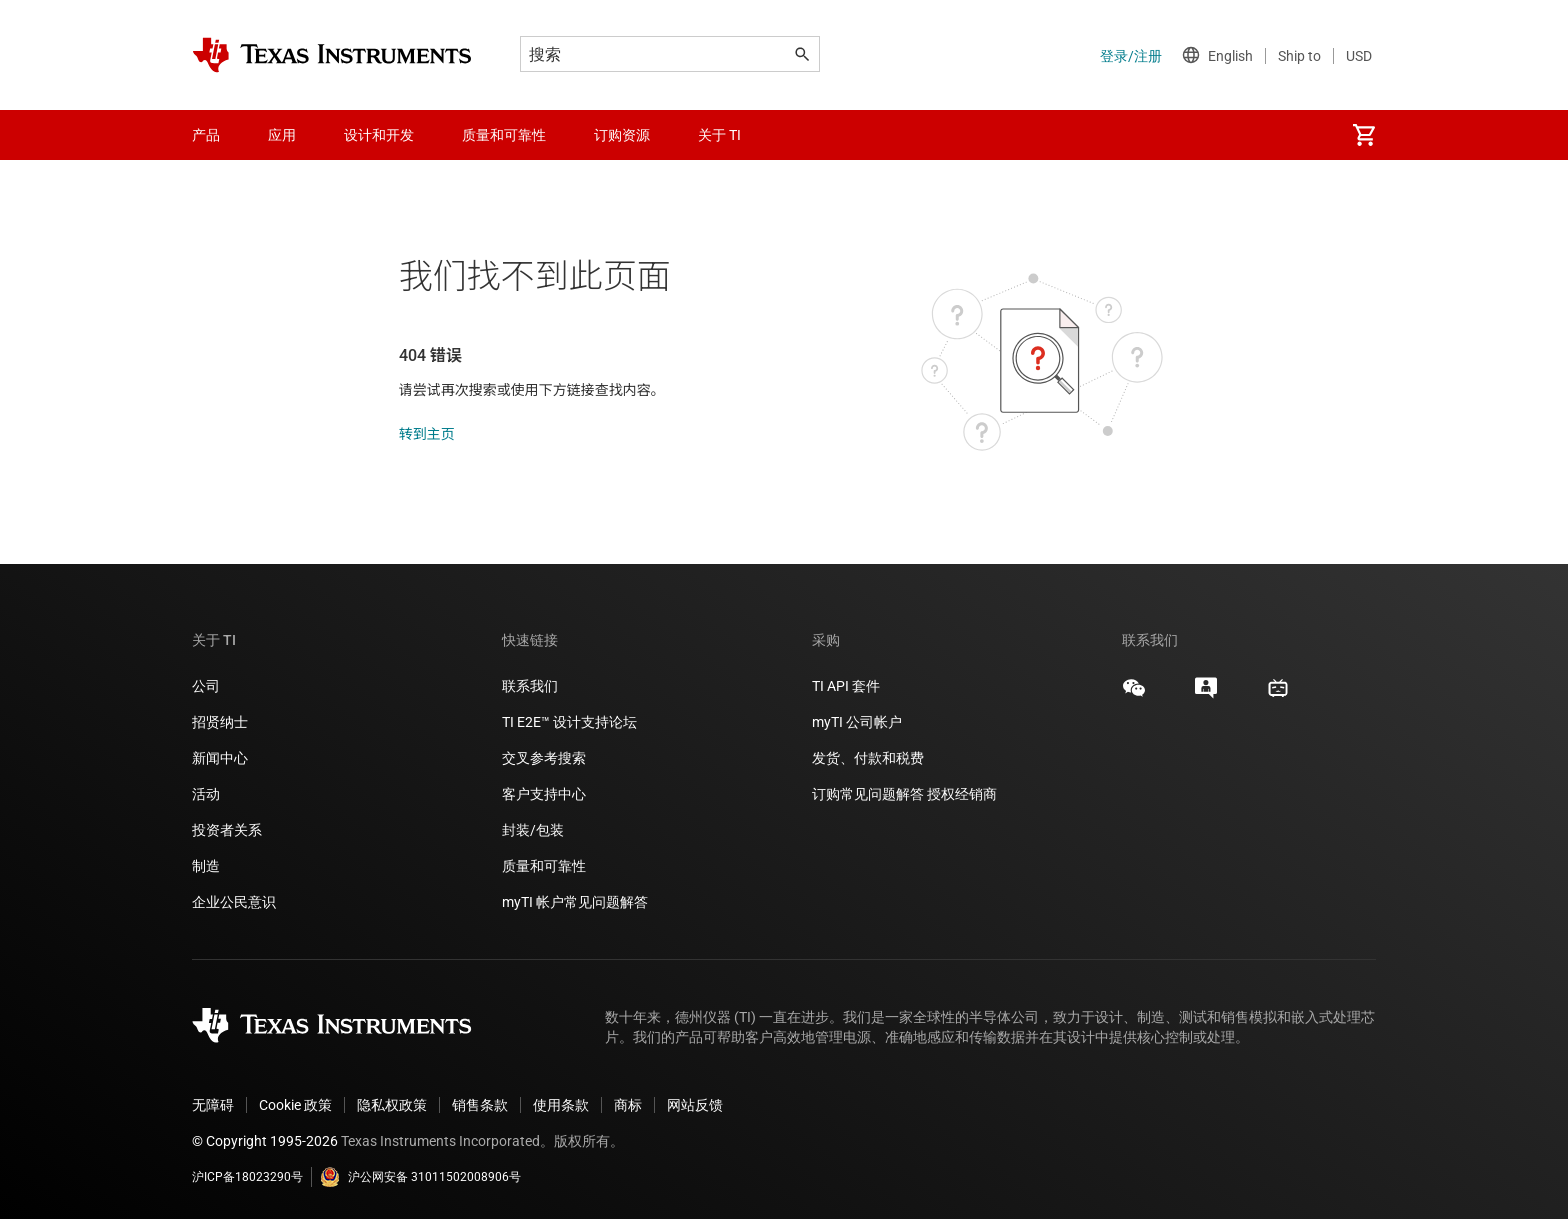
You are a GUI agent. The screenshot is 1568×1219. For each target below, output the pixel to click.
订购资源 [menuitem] (622, 135)
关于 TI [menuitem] (719, 135)
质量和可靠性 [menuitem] (504, 135)
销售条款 (480, 1105)
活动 (206, 794)
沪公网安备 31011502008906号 (420, 1177)
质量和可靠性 (545, 866)
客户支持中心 (544, 794)
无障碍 (213, 1105)
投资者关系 (227, 830)
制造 (206, 866)
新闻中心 (220, 758)
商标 (628, 1105)
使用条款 (561, 1105)
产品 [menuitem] (206, 135)
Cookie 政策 (295, 1105)
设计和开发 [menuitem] (379, 135)
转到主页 (427, 434)
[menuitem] (1364, 135)
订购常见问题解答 (868, 794)
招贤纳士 (220, 722)
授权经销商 (962, 794)
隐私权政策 (392, 1105)
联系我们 (530, 686)
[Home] (332, 55)
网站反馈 (695, 1105)
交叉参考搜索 (544, 758)
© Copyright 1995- (265, 1141)
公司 (206, 686)
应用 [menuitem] (282, 135)
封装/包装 (533, 830)
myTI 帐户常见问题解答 (575, 902)
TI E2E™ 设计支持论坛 (569, 722)
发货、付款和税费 (868, 758)
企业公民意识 (234, 902)
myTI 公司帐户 (857, 722)
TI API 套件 (846, 686)
